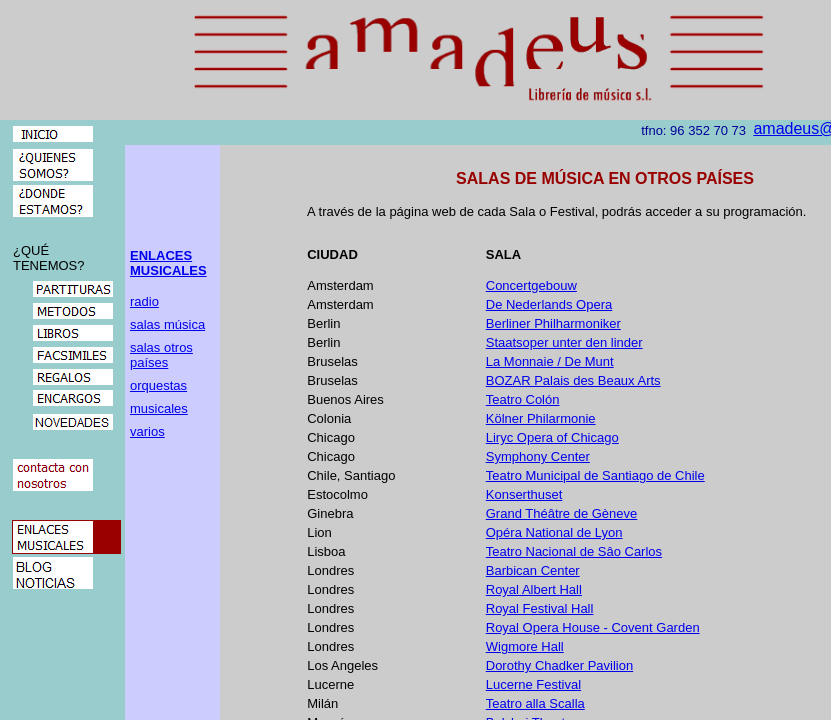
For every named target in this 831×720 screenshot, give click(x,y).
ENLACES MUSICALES (168, 263)
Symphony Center (538, 456)
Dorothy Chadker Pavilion (559, 665)
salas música (167, 324)
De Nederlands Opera (549, 304)
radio (144, 301)
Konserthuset (524, 494)
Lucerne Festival (533, 684)
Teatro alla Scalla (535, 703)
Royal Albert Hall (534, 589)
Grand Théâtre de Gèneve (562, 513)
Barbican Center (533, 570)
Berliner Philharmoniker (553, 323)
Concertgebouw (531, 285)
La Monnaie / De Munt (550, 361)
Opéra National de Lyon (554, 532)
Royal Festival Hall (540, 608)
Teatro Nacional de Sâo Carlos (574, 551)
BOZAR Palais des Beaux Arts (573, 380)
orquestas (158, 385)
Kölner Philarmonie (541, 418)
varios (147, 431)
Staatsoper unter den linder (564, 342)
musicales (159, 408)
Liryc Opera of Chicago (552, 437)
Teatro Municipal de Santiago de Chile (595, 475)
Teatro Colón (523, 399)
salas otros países (161, 355)
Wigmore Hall (525, 646)
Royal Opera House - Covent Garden (593, 627)
